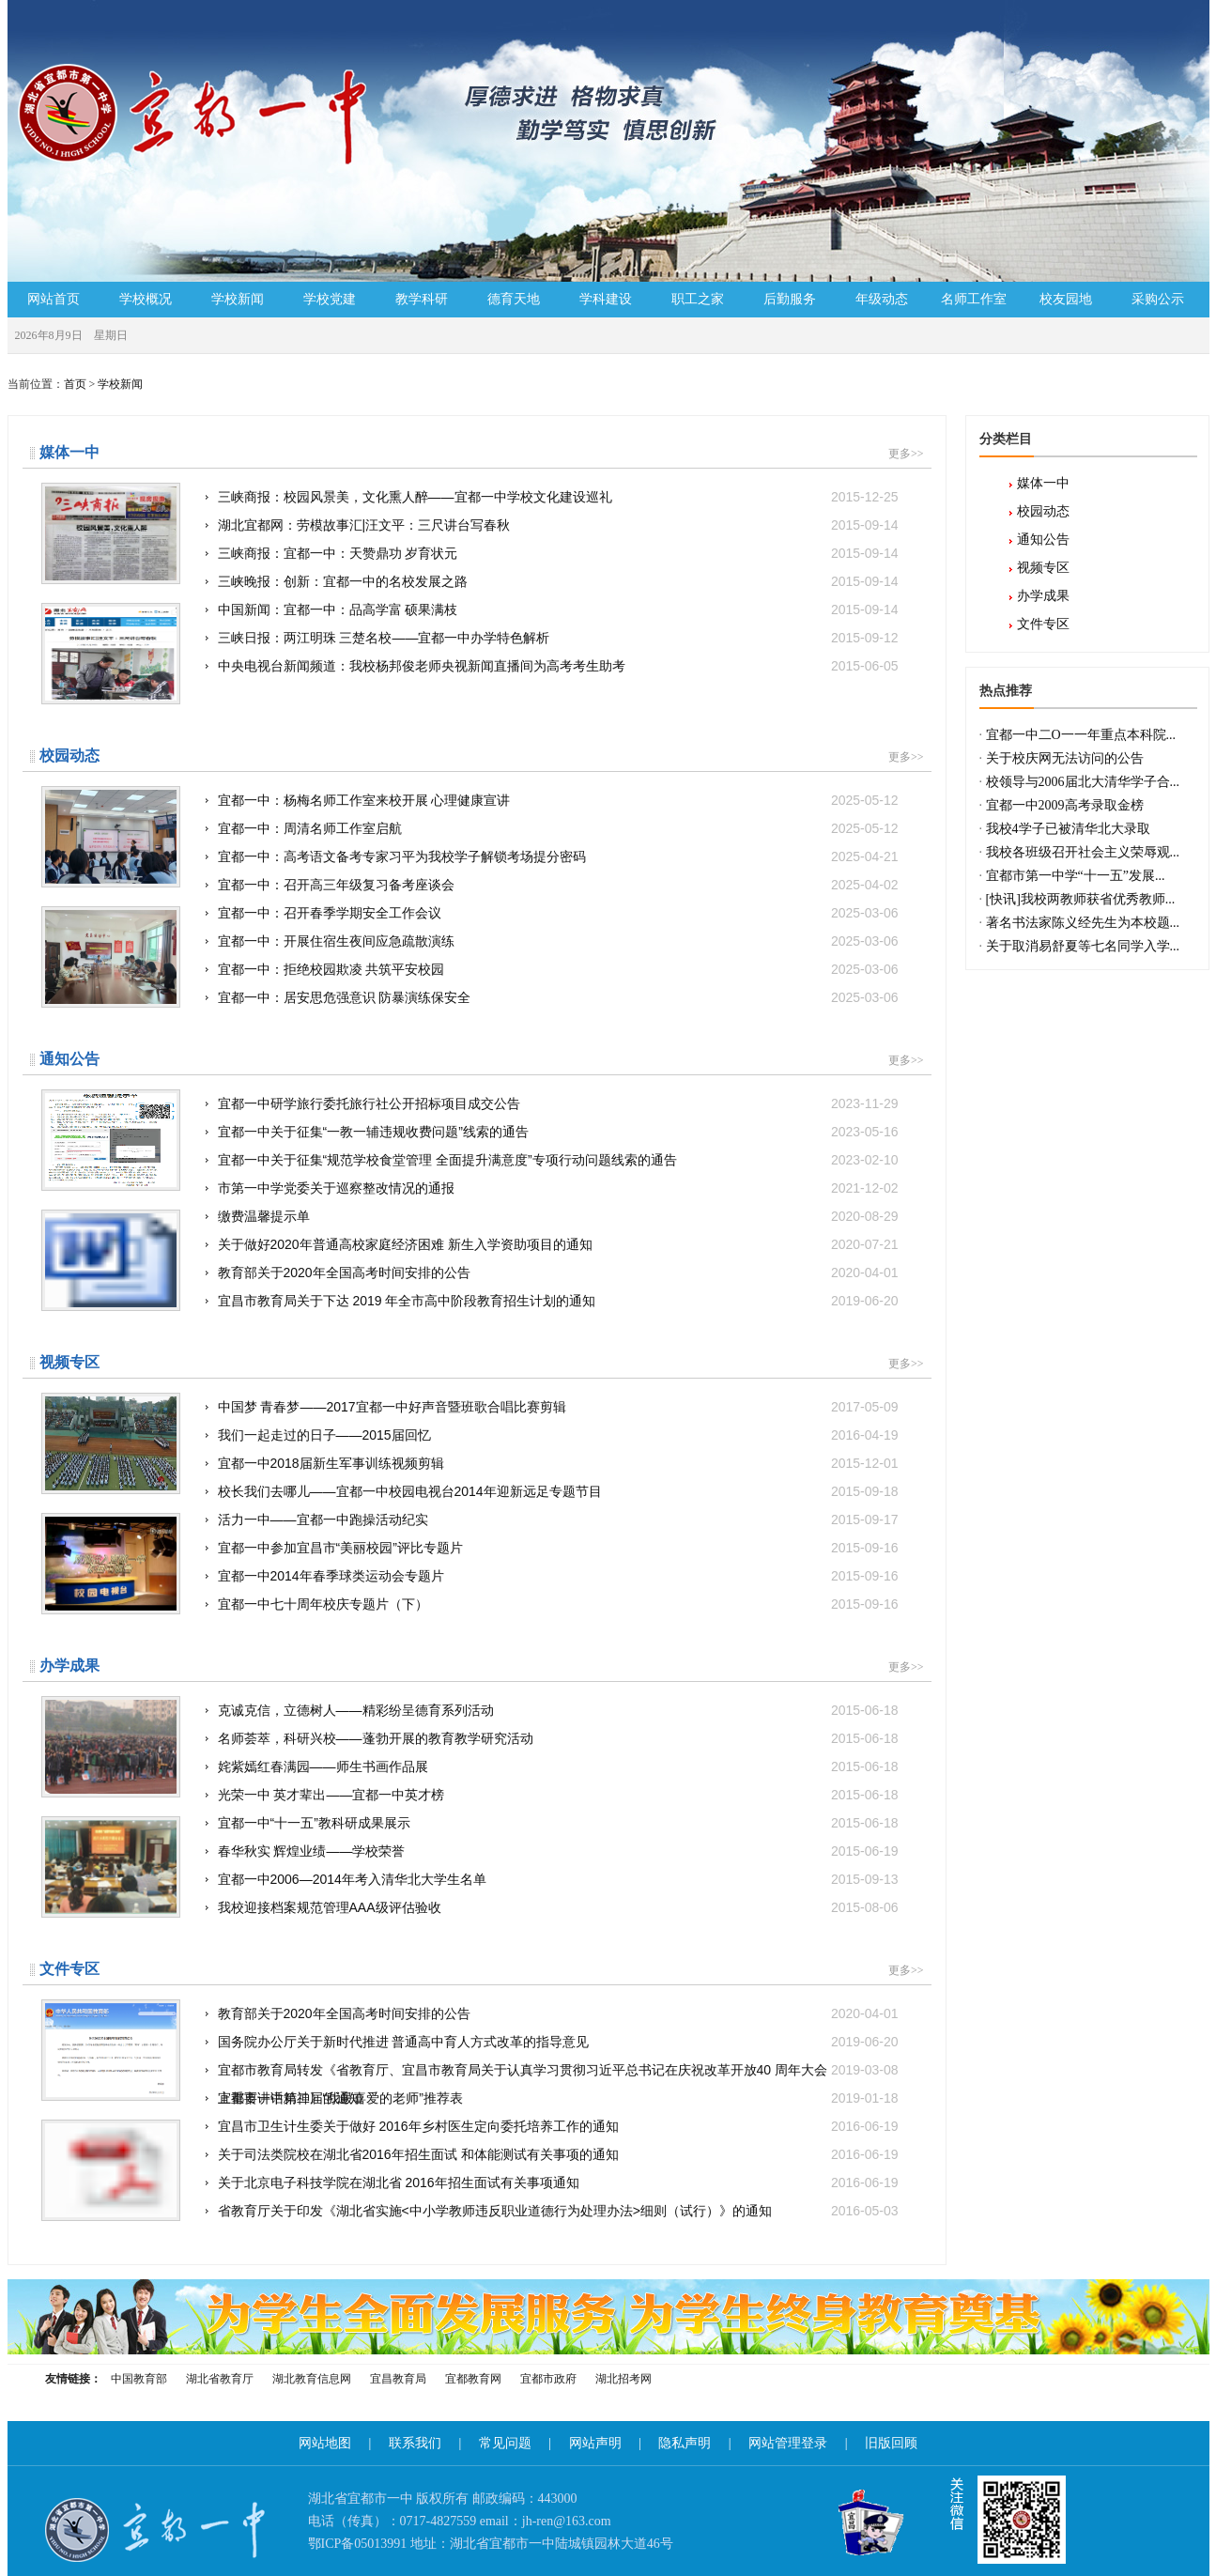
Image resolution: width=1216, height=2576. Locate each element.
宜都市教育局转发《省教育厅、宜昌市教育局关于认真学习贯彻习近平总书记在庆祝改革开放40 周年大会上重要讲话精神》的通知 (558, 2070)
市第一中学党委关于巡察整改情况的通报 (558, 1188)
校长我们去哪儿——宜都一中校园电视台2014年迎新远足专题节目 (558, 1491)
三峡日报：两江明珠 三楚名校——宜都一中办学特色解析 (558, 638)
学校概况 (145, 299)
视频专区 (1043, 568)
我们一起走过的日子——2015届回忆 (558, 1435)
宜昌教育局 (398, 2378)
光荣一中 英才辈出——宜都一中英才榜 (558, 1795)
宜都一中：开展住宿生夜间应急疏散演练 (558, 941)
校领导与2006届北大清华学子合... (1083, 782)
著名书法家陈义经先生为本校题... (1083, 923)
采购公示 (1157, 299)
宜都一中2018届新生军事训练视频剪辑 (558, 1463)
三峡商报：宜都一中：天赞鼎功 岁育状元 (558, 553)
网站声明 (595, 2443)
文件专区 (1043, 624)
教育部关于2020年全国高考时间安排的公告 (558, 1272)
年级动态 (881, 299)
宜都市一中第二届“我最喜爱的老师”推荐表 (558, 2098)
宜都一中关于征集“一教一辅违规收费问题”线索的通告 (558, 1132)
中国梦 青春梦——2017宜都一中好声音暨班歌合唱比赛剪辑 (558, 1407)
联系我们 (415, 2443)
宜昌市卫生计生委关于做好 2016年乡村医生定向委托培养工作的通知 (558, 2126)
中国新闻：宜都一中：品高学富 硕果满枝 (558, 609)
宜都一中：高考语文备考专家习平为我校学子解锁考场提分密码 (558, 856)
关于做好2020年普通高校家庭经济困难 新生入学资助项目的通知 (558, 1244)
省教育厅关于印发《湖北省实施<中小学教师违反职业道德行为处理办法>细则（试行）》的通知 (558, 2211)
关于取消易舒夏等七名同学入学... (1083, 946)
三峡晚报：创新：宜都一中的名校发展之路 (558, 581)
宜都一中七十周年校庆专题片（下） (558, 1604)
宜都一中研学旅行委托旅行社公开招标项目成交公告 (558, 1103)
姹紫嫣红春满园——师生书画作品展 (558, 1766)
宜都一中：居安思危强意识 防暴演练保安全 (558, 997)
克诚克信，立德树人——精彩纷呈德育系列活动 (558, 1710)
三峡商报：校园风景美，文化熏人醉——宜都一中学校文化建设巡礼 (558, 497)
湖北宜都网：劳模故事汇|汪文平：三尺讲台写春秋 (558, 525)
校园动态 (1043, 511)
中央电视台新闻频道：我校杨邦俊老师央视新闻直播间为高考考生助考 (558, 666)
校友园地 (1065, 299)
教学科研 (421, 299)
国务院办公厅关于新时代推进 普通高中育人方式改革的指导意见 (558, 2042)
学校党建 (329, 299)
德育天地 (513, 299)
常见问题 (505, 2443)
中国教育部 (139, 2378)
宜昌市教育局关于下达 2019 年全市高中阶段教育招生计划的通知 (558, 1301)
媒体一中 (1043, 483)
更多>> (906, 453)
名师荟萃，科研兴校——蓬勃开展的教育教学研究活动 (558, 1738)
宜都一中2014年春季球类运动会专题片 (558, 1576)
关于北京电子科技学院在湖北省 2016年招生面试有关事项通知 (558, 2182)
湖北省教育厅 (220, 2378)
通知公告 (1043, 539)
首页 (75, 384)
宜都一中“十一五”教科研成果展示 (558, 1823)
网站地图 (325, 2443)
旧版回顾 (891, 2443)
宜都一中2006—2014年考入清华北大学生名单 (558, 1879)
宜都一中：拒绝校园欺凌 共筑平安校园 (558, 969)
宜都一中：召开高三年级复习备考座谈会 (558, 885)
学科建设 (605, 299)
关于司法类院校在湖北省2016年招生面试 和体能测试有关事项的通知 (558, 2154)
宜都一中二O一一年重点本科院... (1081, 735)
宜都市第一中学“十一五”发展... (1075, 876)
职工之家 (697, 299)
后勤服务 (789, 299)
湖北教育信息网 (311, 2378)
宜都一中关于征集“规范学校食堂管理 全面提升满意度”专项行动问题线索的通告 (558, 1160)
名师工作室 (974, 299)
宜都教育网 (473, 2378)
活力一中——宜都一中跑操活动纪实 (558, 1519)
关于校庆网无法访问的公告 (1065, 758)
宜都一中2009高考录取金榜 (1065, 805)
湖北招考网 (623, 2378)
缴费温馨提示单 (558, 1216)
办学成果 (1043, 596)
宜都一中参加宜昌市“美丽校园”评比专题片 (558, 1548)
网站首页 (53, 299)
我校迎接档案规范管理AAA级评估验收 (558, 1907)
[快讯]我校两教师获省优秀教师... (1081, 899)
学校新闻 (237, 299)
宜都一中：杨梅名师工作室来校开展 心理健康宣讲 (558, 800)
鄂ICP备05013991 (358, 2544)
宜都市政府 (548, 2378)
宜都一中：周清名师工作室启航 (558, 828)
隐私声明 (684, 2443)
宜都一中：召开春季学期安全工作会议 (558, 913)
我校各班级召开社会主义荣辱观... (1083, 852)
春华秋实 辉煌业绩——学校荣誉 (558, 1851)
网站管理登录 (787, 2443)
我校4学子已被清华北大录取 (1068, 829)
